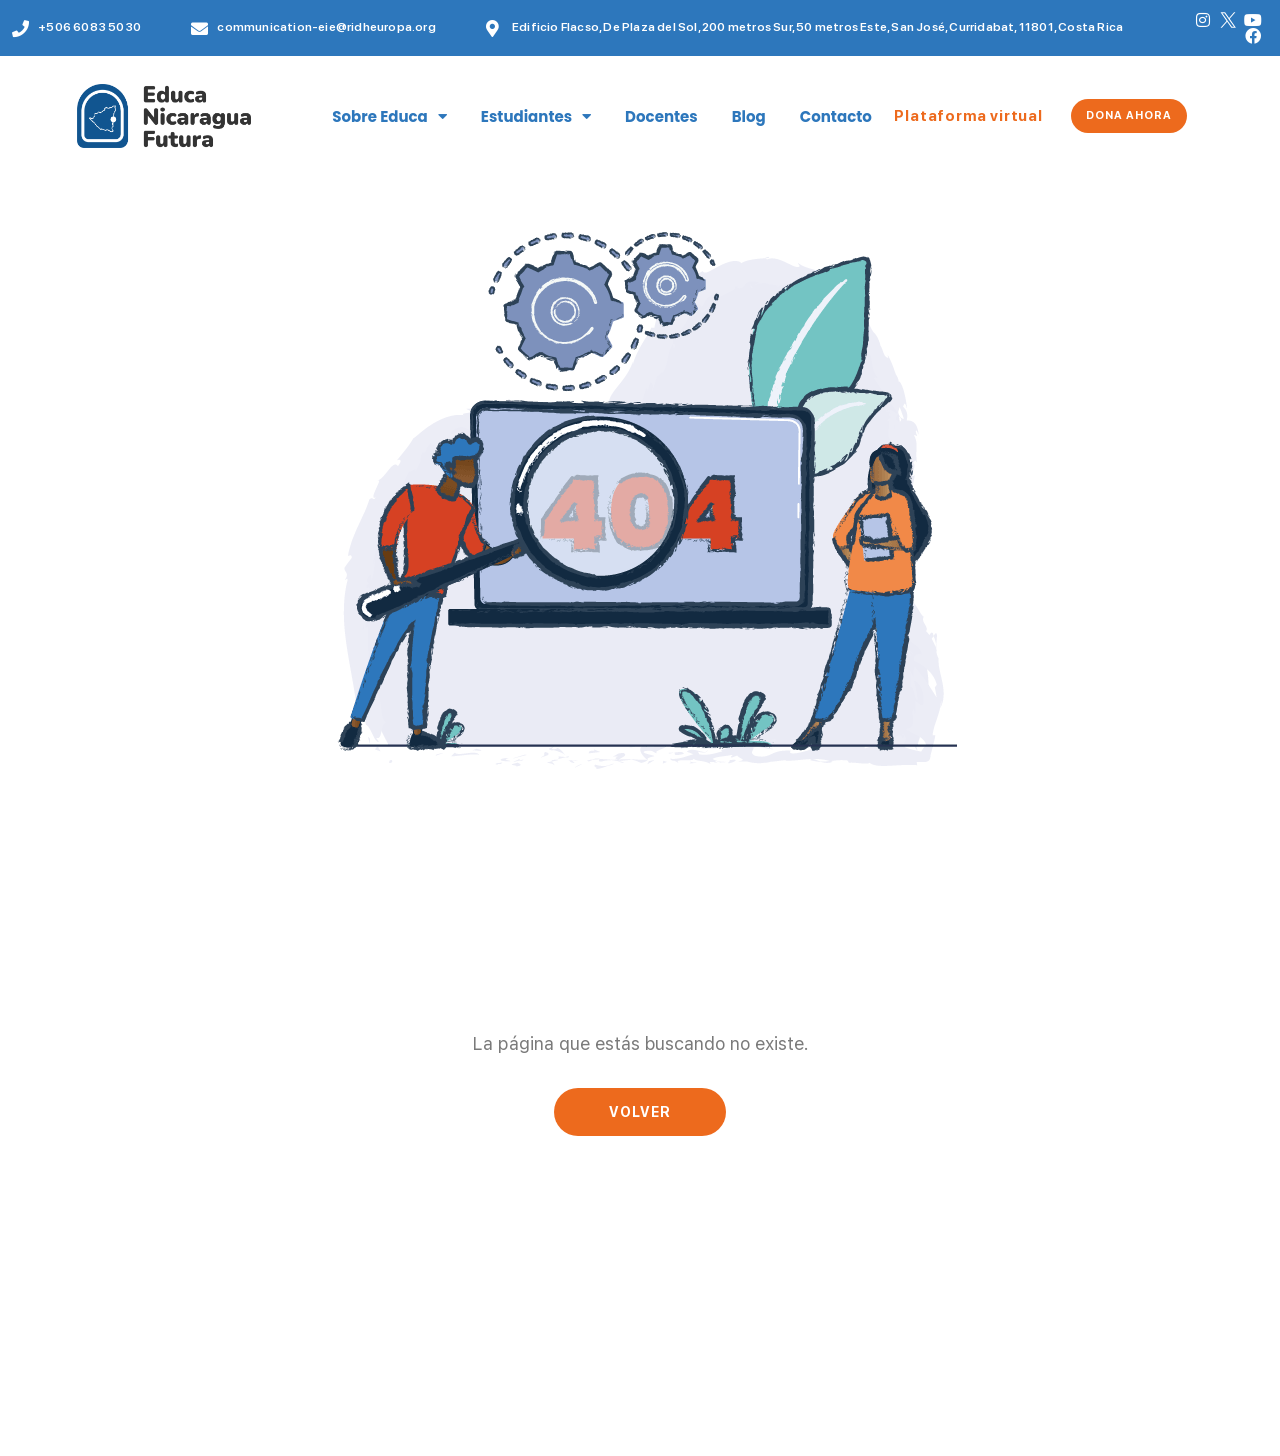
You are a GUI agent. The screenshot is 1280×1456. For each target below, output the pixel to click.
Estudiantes (536, 116)
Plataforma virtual (968, 116)
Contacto (836, 116)
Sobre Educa (389, 116)
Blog (749, 116)
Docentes (661, 116)
